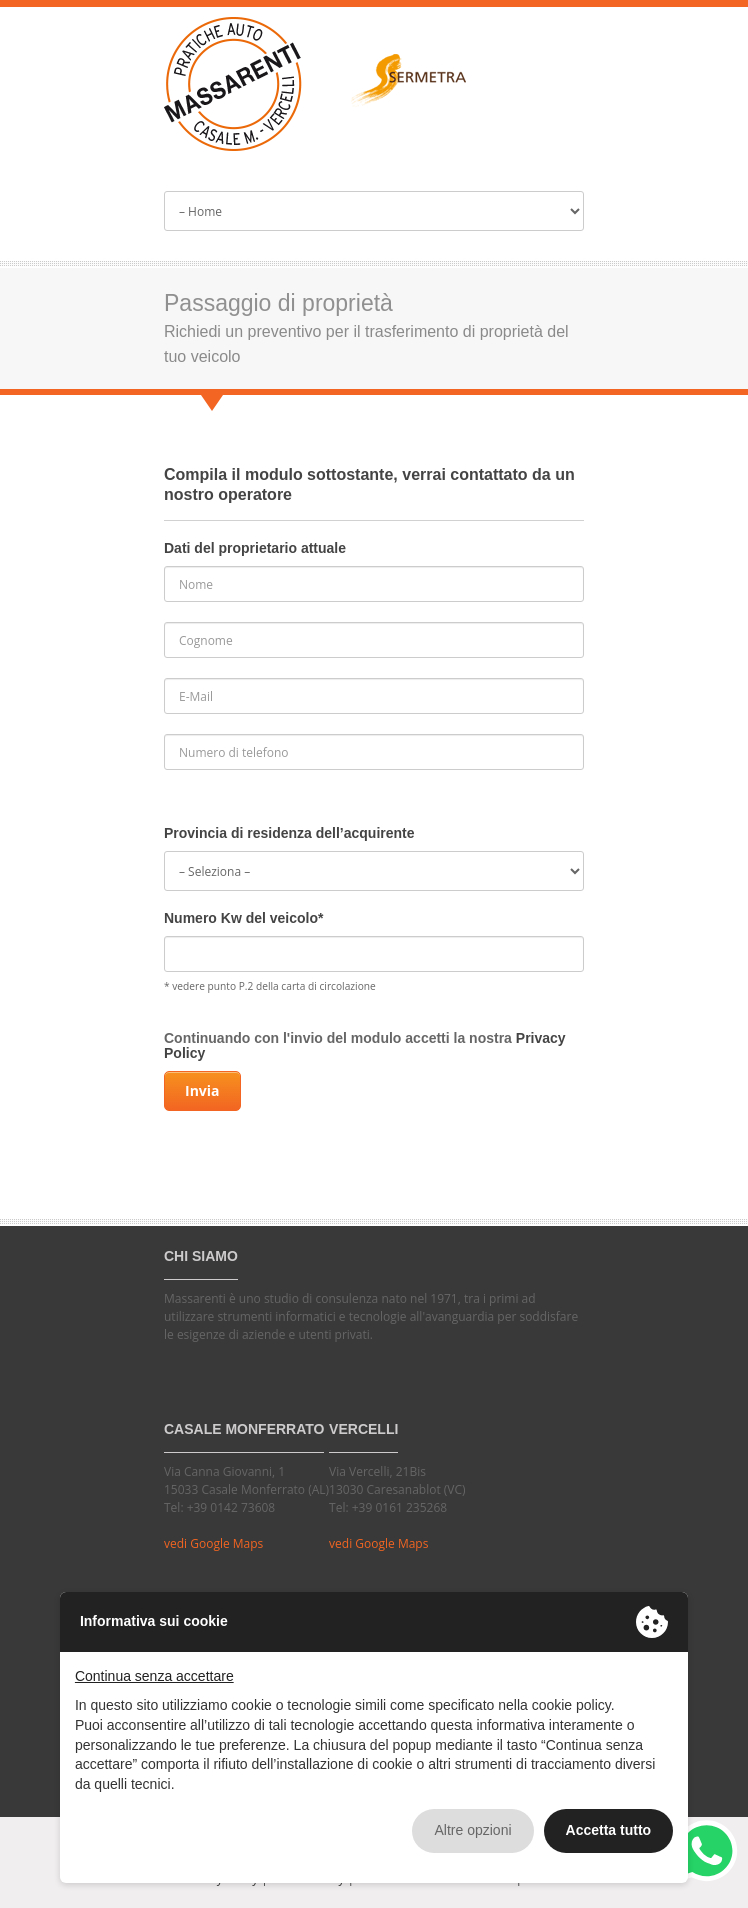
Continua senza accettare (154, 1676)
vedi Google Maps (213, 1543)
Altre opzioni (472, 1830)
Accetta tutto (609, 1830)
